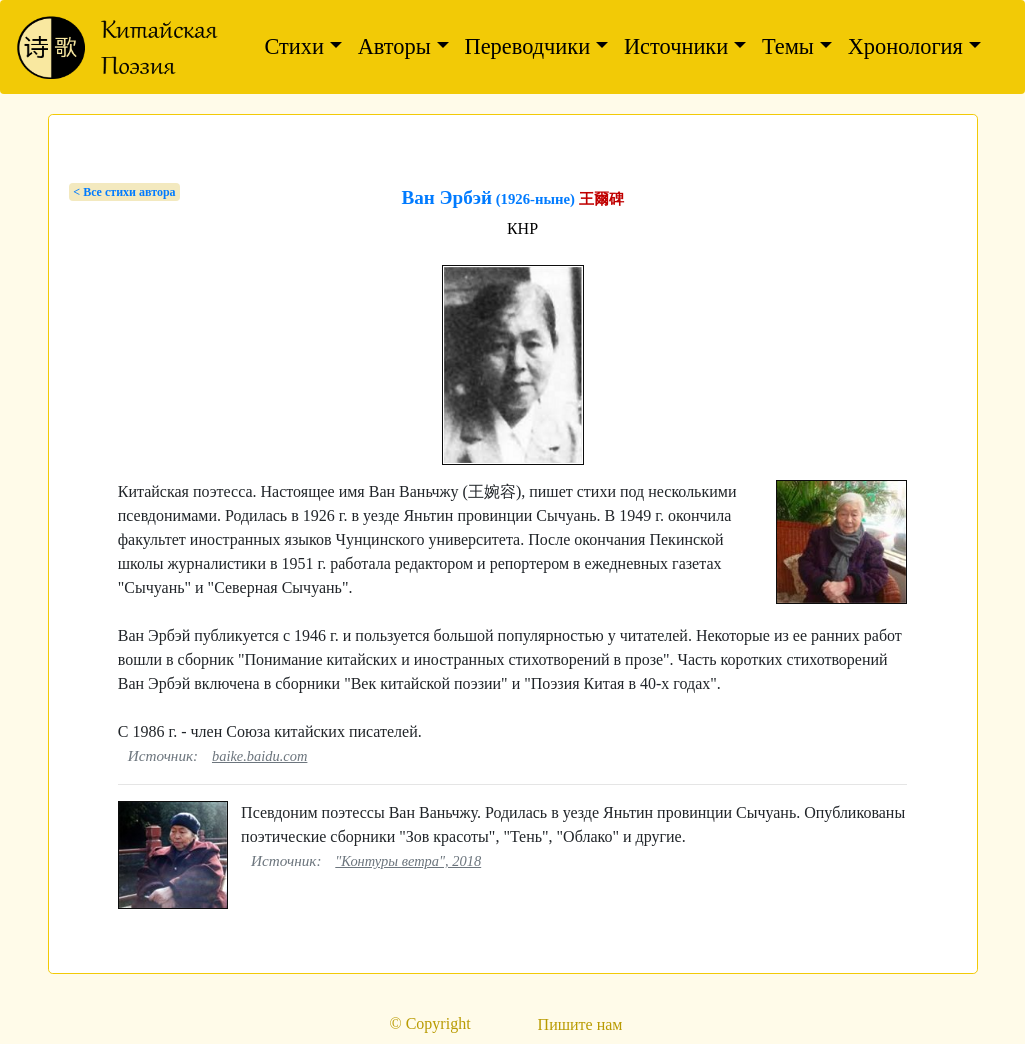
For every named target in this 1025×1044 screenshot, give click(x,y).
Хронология (905, 46)
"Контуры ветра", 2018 (408, 861)
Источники (676, 46)
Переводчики (528, 46)
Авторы (394, 46)
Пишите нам (580, 1024)
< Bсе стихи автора (124, 192)
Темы (788, 46)
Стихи (294, 46)
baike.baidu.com (259, 756)
